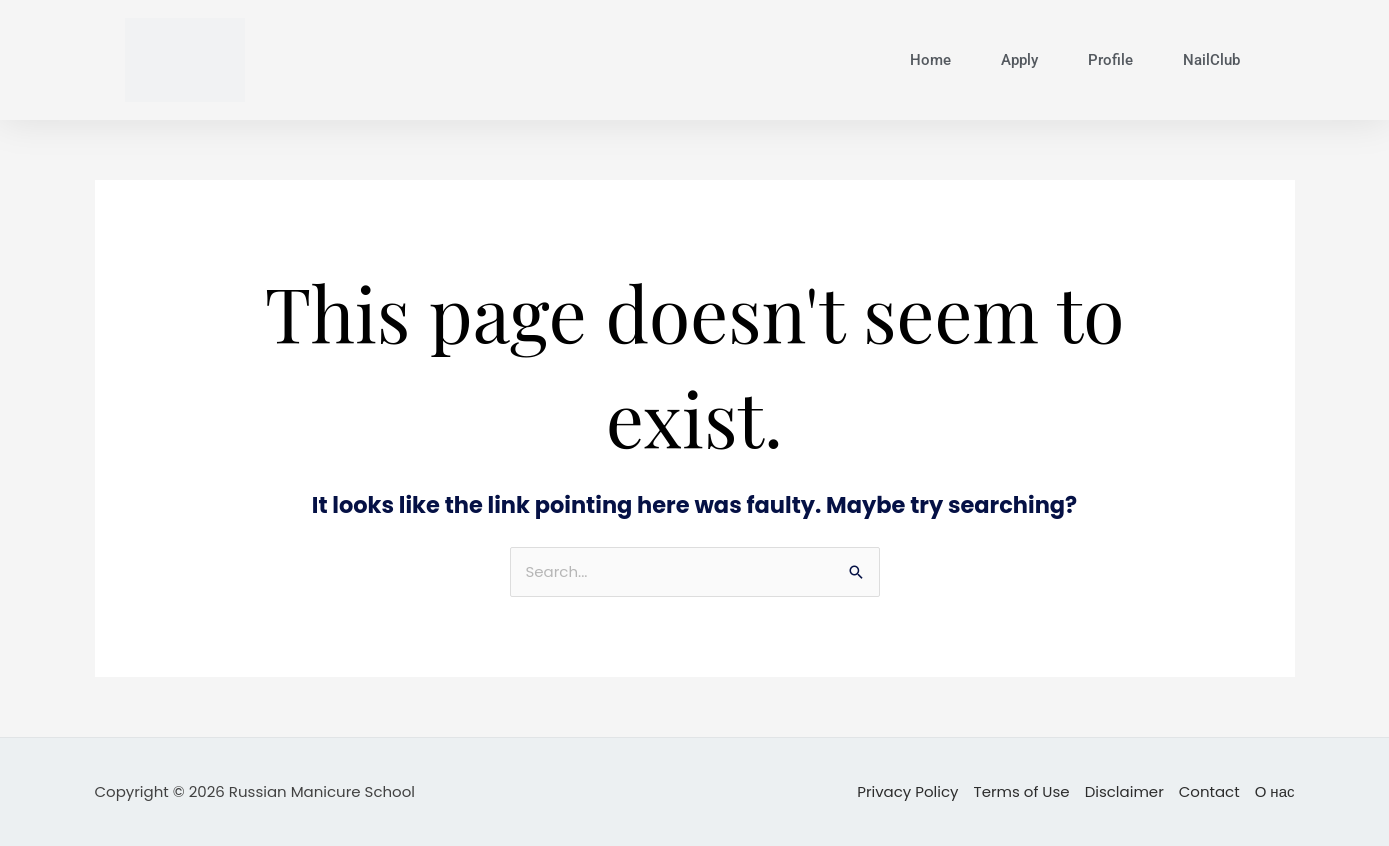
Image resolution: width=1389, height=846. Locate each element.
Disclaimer (1124, 791)
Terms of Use (1022, 791)
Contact (1209, 791)
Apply (1019, 60)
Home (930, 60)
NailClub (1211, 60)
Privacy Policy (907, 791)
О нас (1275, 791)
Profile (1110, 60)
